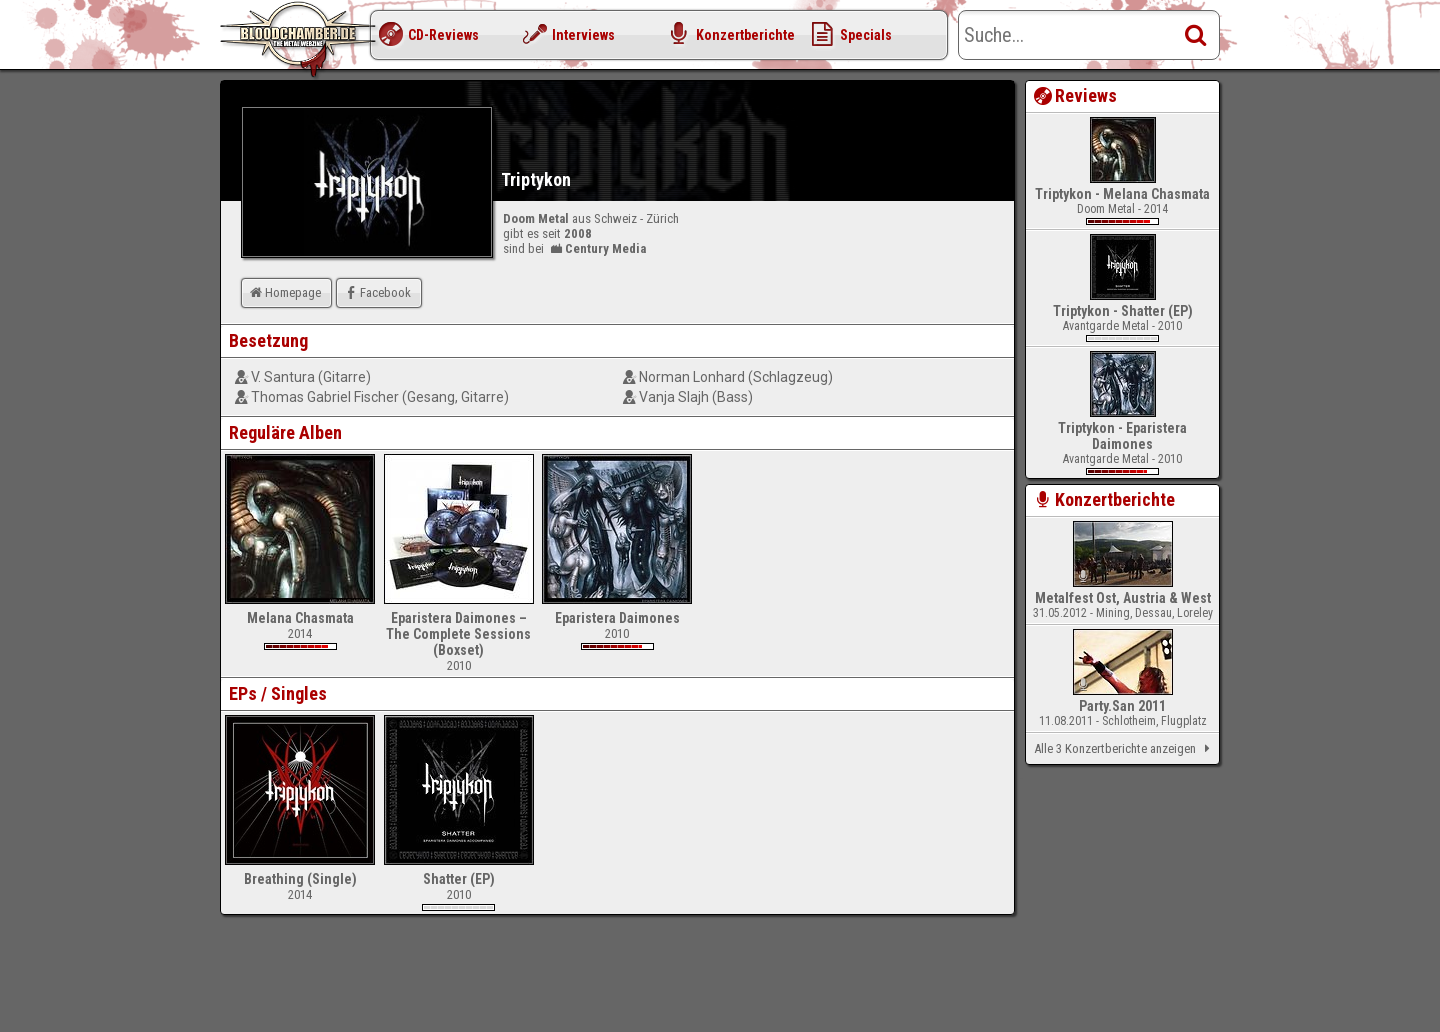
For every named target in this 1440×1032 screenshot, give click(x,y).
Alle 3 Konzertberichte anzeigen (1125, 749)
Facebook (376, 292)
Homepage (284, 292)
